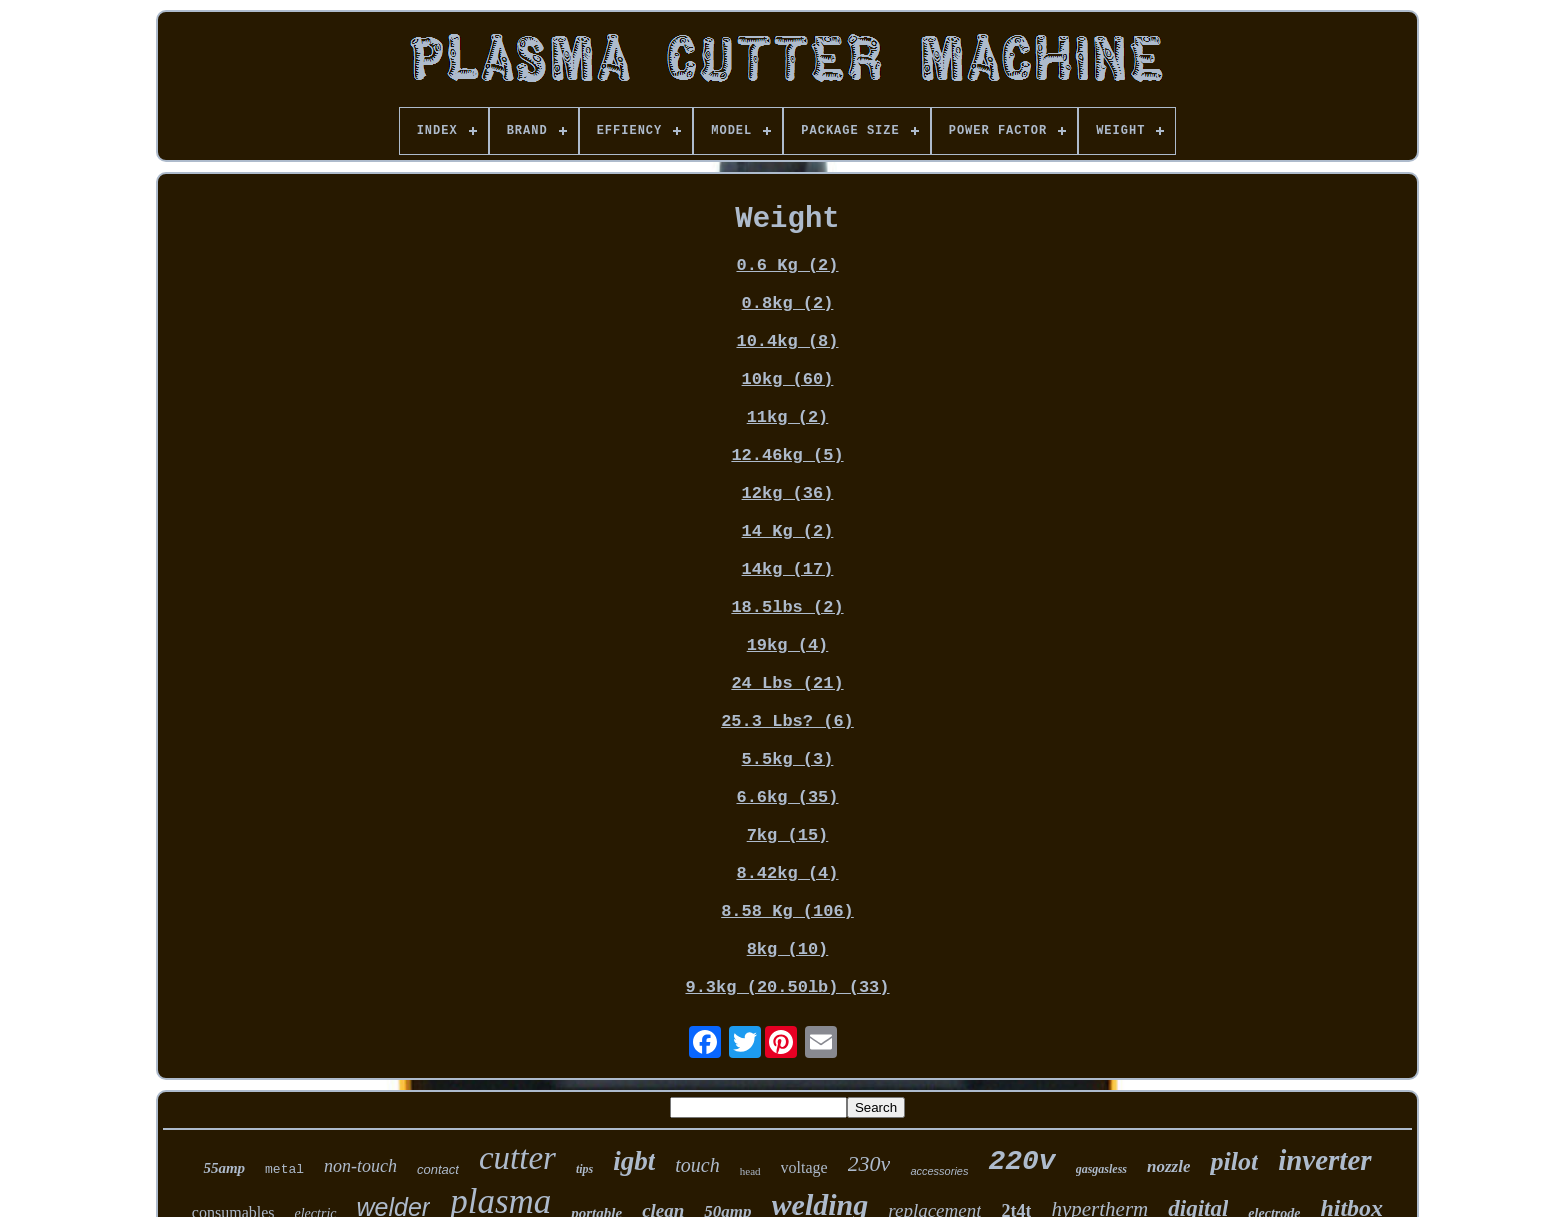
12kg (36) (788, 493)
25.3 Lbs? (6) (787, 721)
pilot (1234, 1161)
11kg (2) (788, 417)
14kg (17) (788, 569)
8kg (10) (788, 949)
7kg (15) (788, 835)
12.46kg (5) (787, 455)
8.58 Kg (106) (787, 911)
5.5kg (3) (788, 759)
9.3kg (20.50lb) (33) (787, 987)
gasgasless (1101, 1169)
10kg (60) (788, 379)
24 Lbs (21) (787, 683)
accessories (939, 1171)
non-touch (360, 1166)
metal (284, 1169)
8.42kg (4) (787, 873)
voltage (804, 1167)
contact (438, 1169)
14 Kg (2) (788, 531)
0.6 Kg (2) (787, 265)
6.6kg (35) (787, 797)
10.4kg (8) (787, 341)
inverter (1324, 1160)
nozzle (1168, 1166)
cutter (517, 1158)
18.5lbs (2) (787, 607)
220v (1021, 1161)
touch (697, 1165)
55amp (224, 1168)
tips (584, 1169)
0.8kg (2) (788, 303)
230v (869, 1163)
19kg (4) (788, 645)
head (750, 1171)
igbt (634, 1161)
